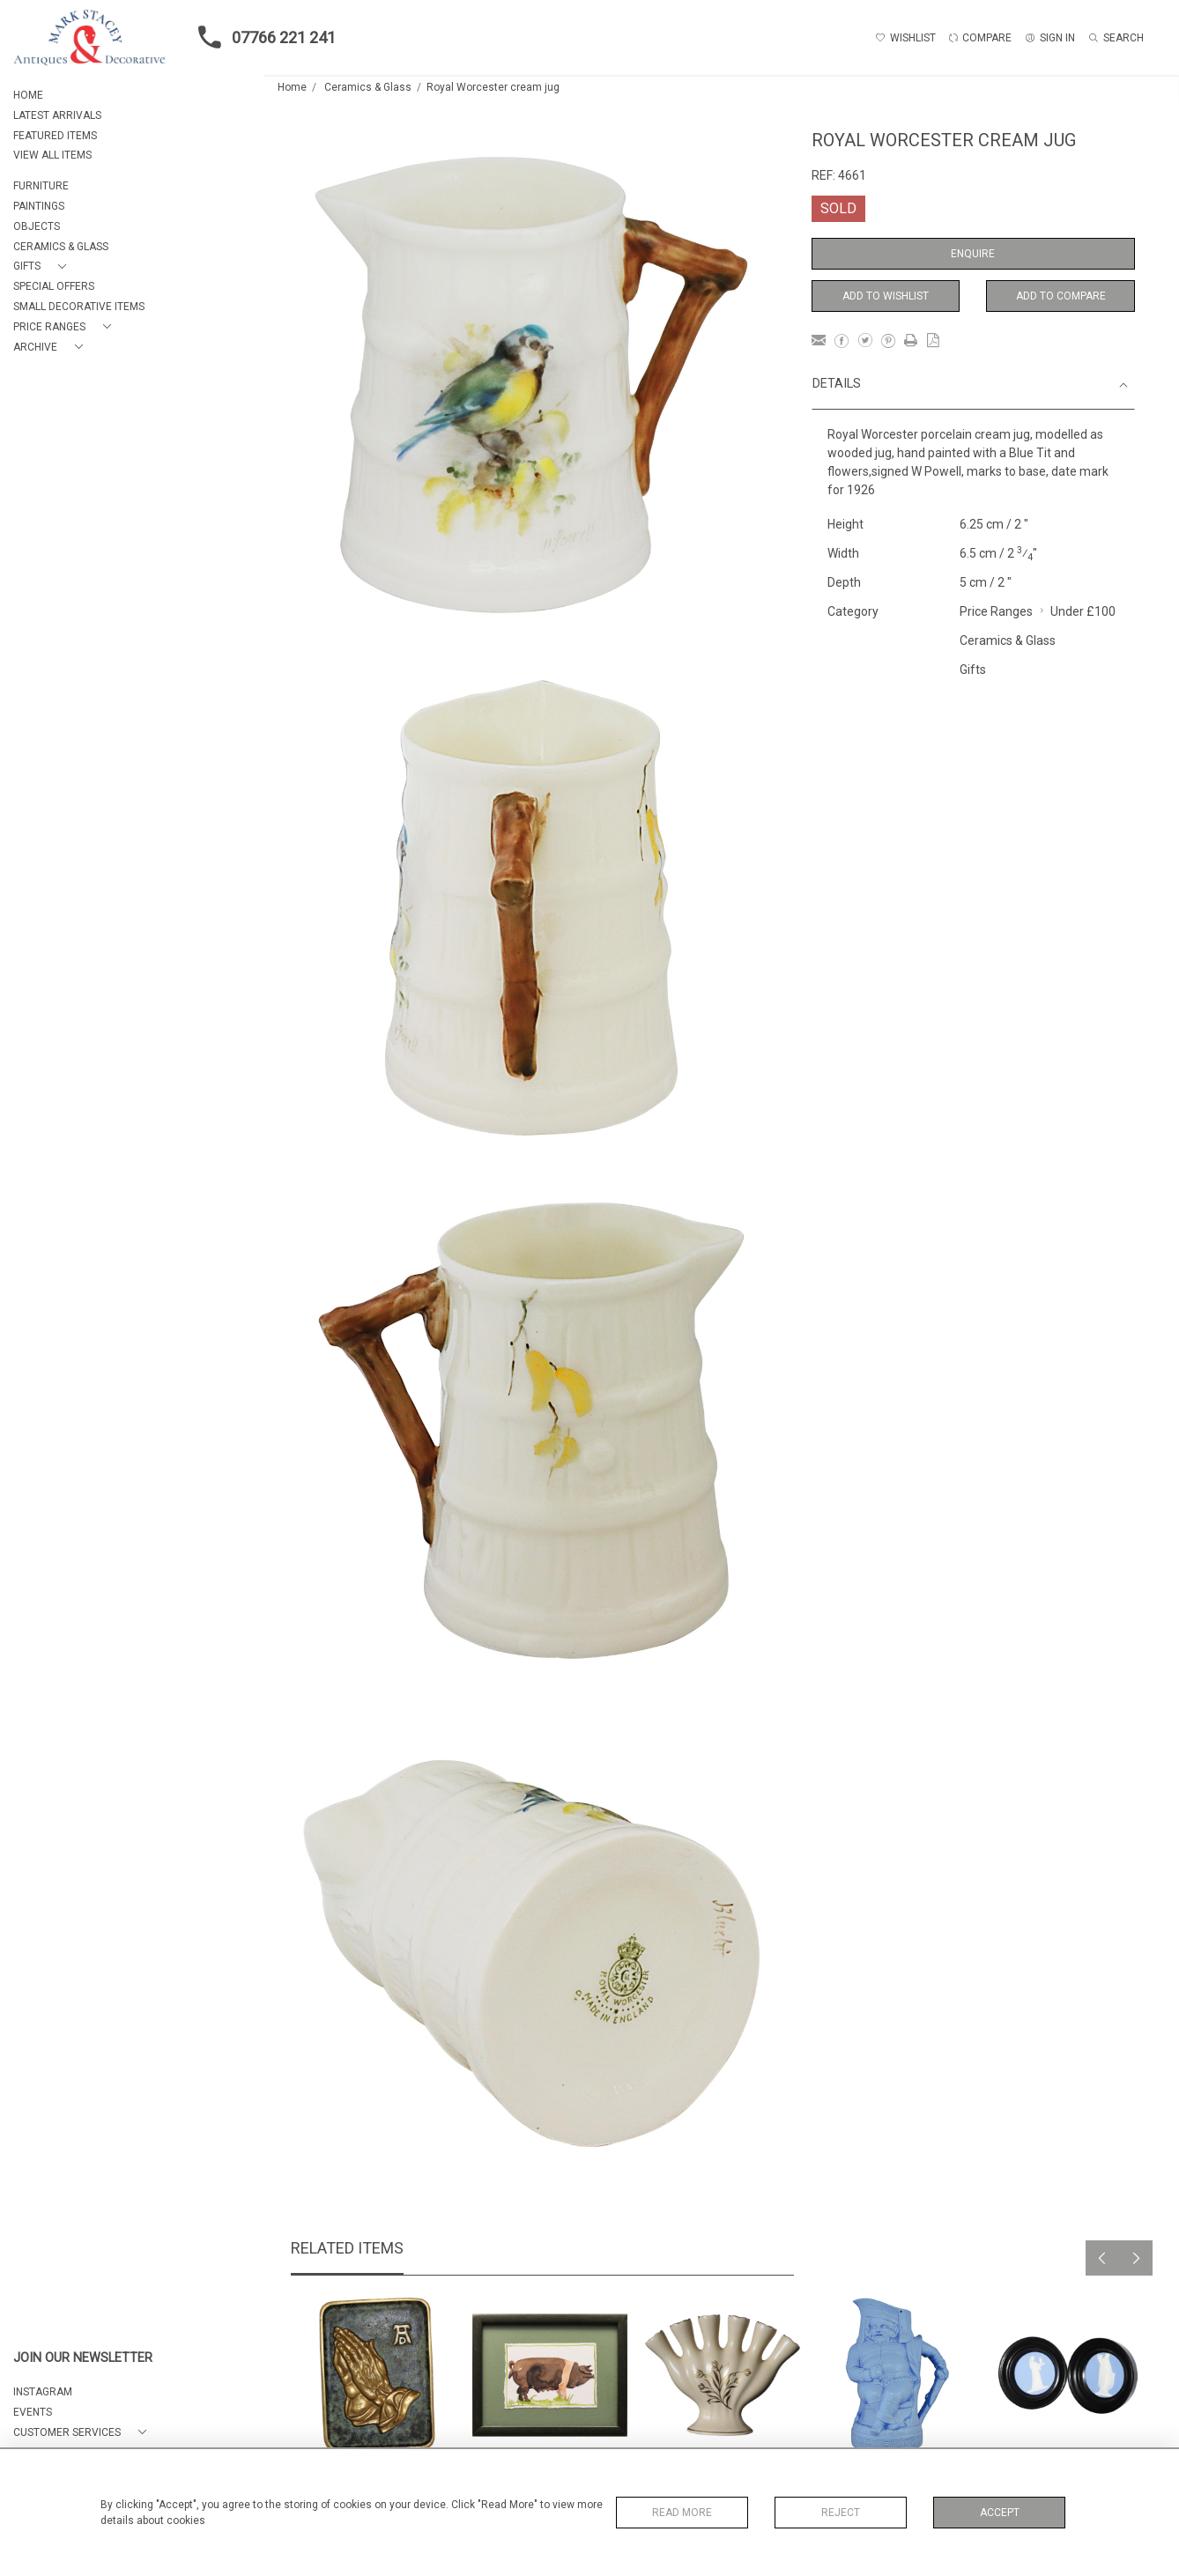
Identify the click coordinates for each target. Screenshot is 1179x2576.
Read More (682, 2512)
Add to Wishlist (885, 296)
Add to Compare (1061, 296)
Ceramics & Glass (368, 87)
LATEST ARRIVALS (57, 115)
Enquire (973, 254)
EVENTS (32, 2412)
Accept (1000, 2512)
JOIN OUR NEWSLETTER (82, 2357)
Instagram (42, 2392)
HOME (28, 95)
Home (292, 87)
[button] (43, 266)
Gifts (973, 670)
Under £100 (1083, 611)
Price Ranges (996, 611)
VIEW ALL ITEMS (52, 155)
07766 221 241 (262, 37)
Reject (840, 2512)
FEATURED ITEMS (55, 136)
